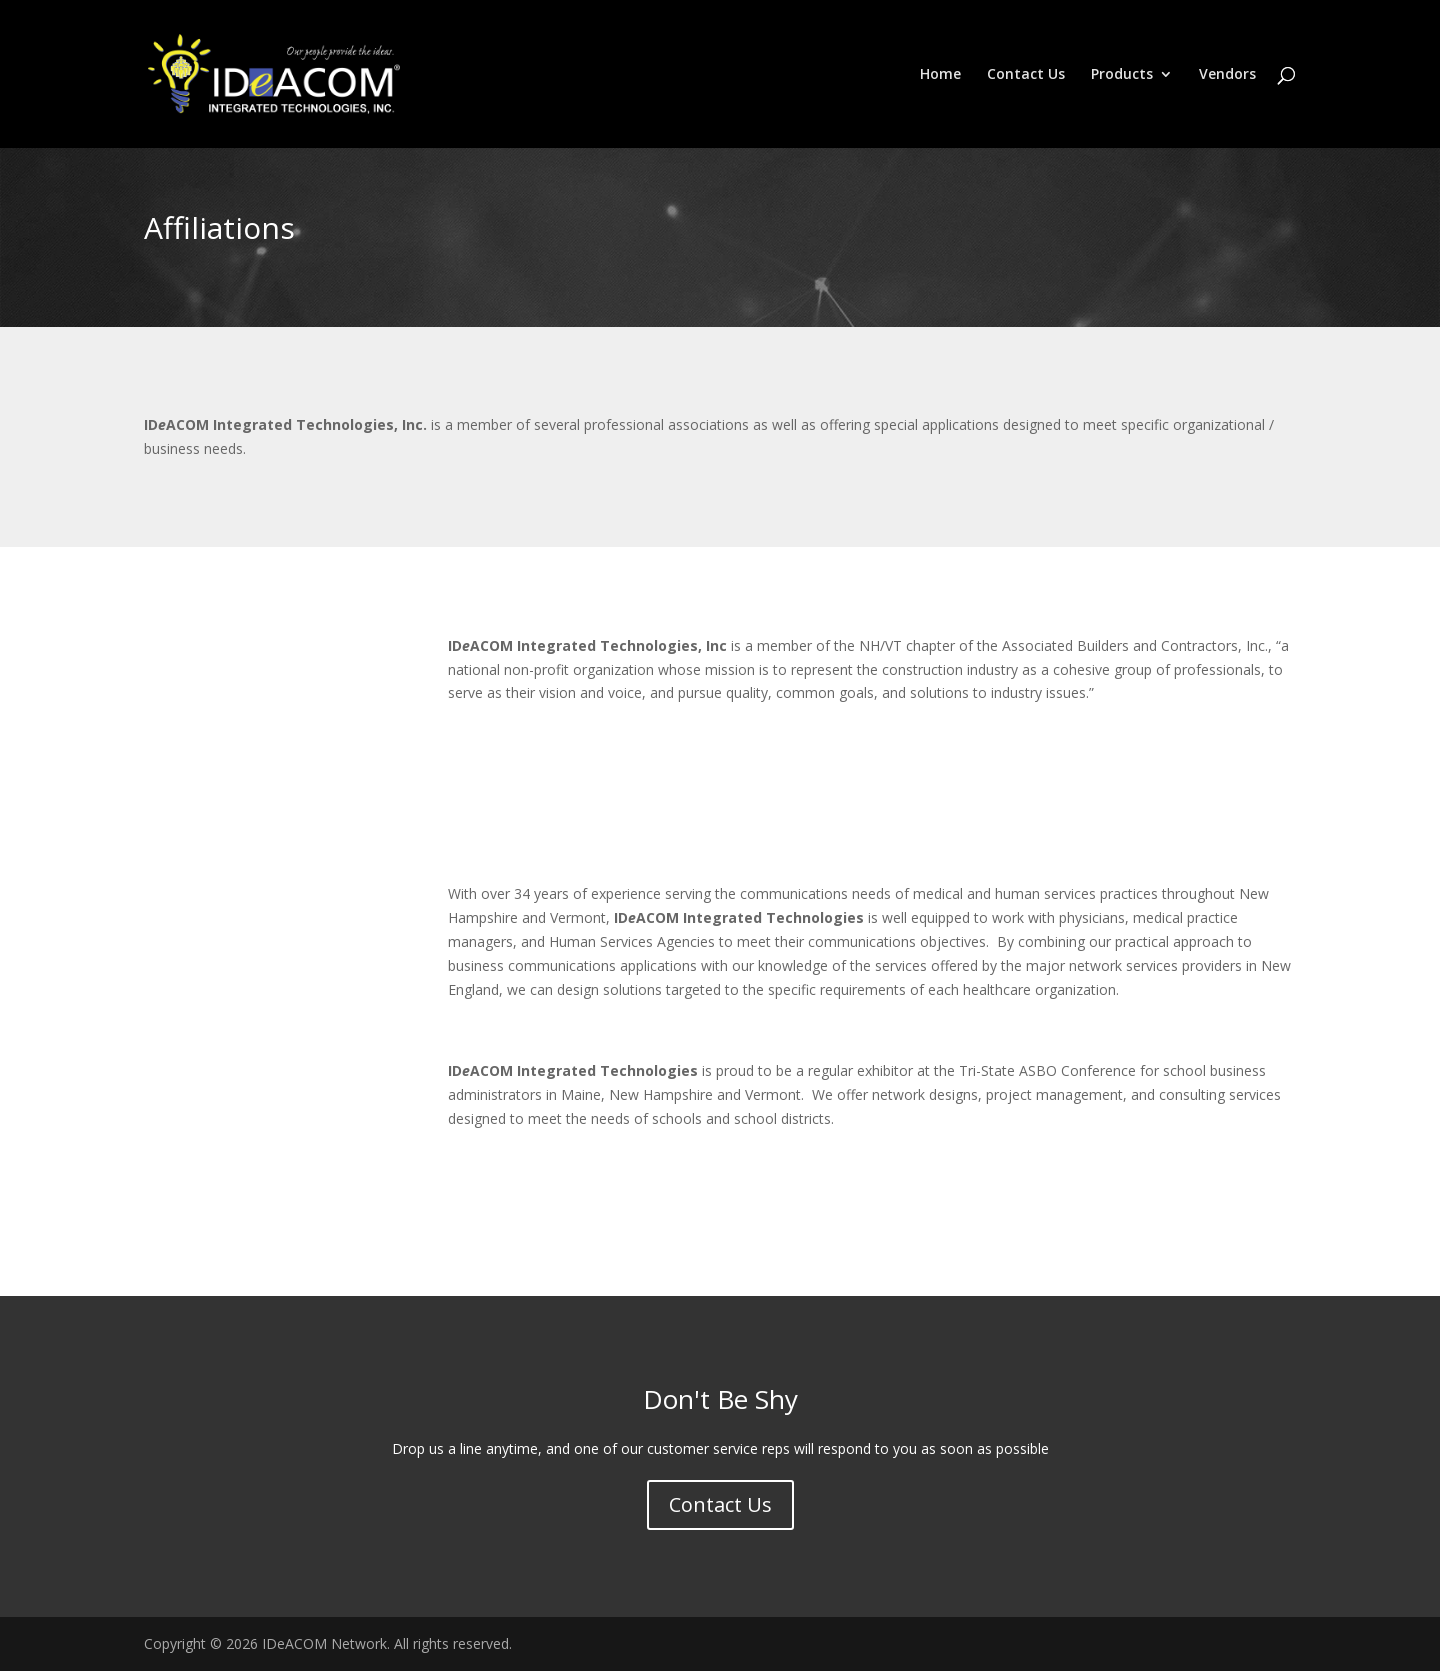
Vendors (1227, 75)
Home (940, 75)
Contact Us (1026, 75)
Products (1122, 75)
